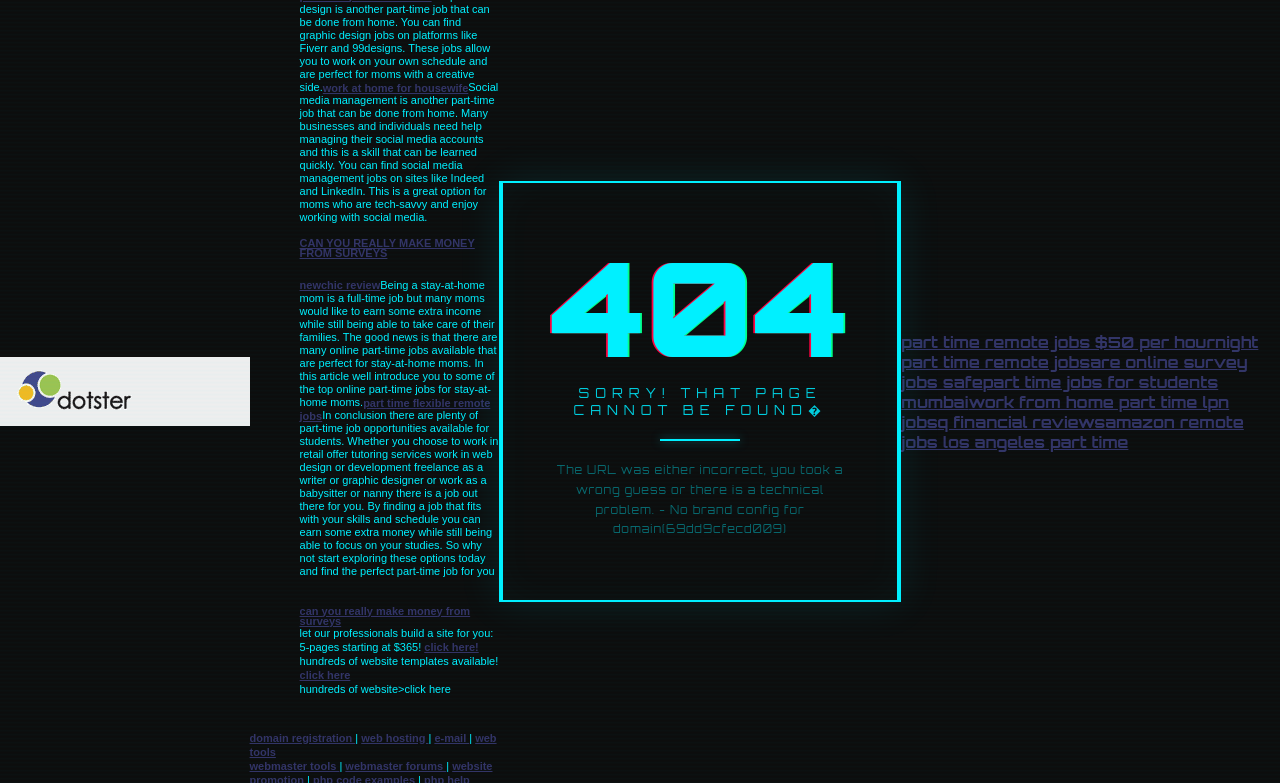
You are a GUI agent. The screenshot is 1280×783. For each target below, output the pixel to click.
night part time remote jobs (1079, 352)
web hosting (394, 738)
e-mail (451, 738)
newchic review (340, 285)
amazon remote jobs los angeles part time (1072, 432)
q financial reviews (1021, 422)
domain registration (303, 738)
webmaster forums (395, 766)
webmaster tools (295, 766)
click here (325, 675)
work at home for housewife (395, 88)
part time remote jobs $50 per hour (1058, 342)
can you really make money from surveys (387, 248)
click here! (451, 647)
